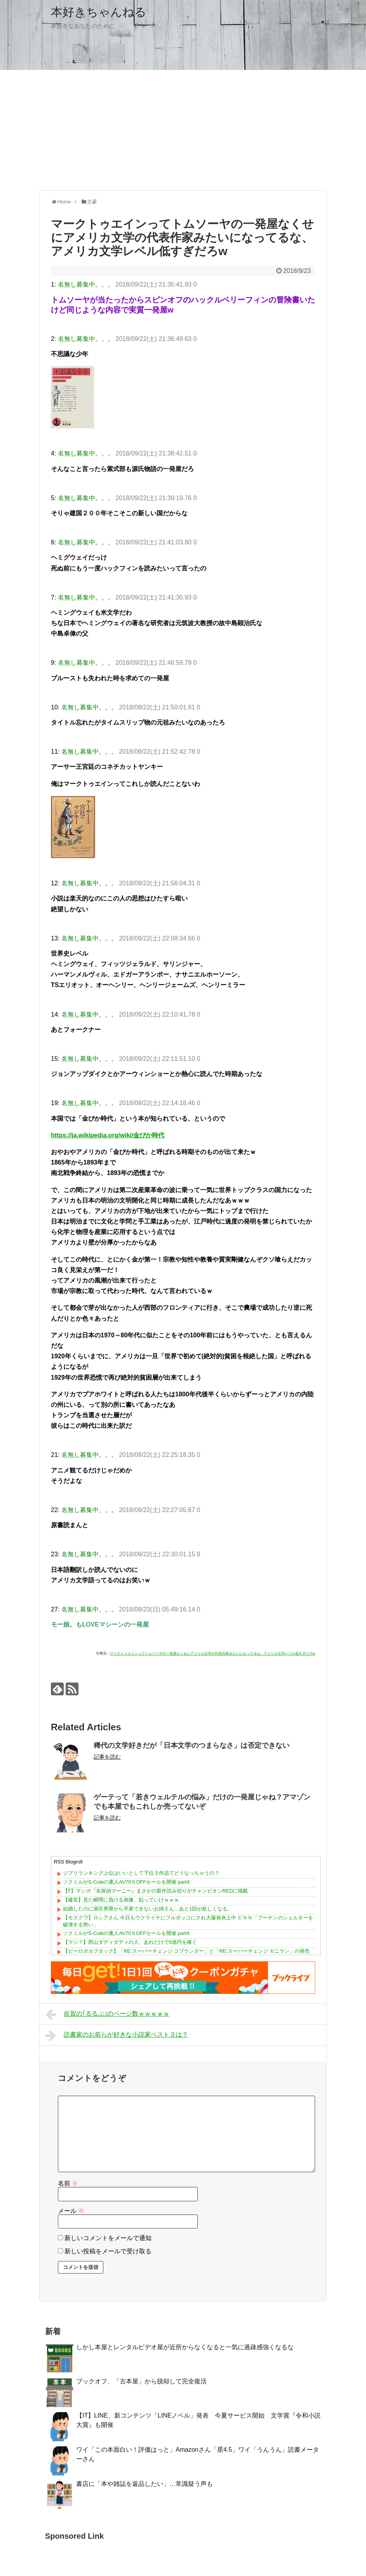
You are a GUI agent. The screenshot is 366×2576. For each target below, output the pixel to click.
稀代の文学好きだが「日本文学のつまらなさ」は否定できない (191, 1745)
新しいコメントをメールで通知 (108, 2238)
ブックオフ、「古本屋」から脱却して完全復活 (141, 2381)
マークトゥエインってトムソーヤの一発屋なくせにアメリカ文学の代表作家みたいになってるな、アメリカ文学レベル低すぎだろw (212, 1653)
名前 (68, 2183)
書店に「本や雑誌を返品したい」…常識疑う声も (144, 2483)
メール (71, 2211)
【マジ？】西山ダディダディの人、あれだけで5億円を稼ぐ (130, 1942)
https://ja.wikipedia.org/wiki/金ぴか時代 (107, 1135)
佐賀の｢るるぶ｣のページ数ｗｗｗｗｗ (107, 2014)
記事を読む (107, 1757)
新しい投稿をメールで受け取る (108, 2251)
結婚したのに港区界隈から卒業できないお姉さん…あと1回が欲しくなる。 (147, 1909)
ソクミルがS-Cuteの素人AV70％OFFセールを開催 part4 (126, 1882)
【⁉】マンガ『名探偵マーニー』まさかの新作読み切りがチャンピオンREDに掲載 (155, 1891)
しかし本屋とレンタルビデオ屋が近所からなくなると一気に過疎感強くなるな (185, 2347)
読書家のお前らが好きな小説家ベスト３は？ (116, 2035)
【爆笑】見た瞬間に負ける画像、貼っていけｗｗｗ (121, 1900)
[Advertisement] (183, 130)
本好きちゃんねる (98, 11)
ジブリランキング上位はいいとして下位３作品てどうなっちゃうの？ (141, 1873)
